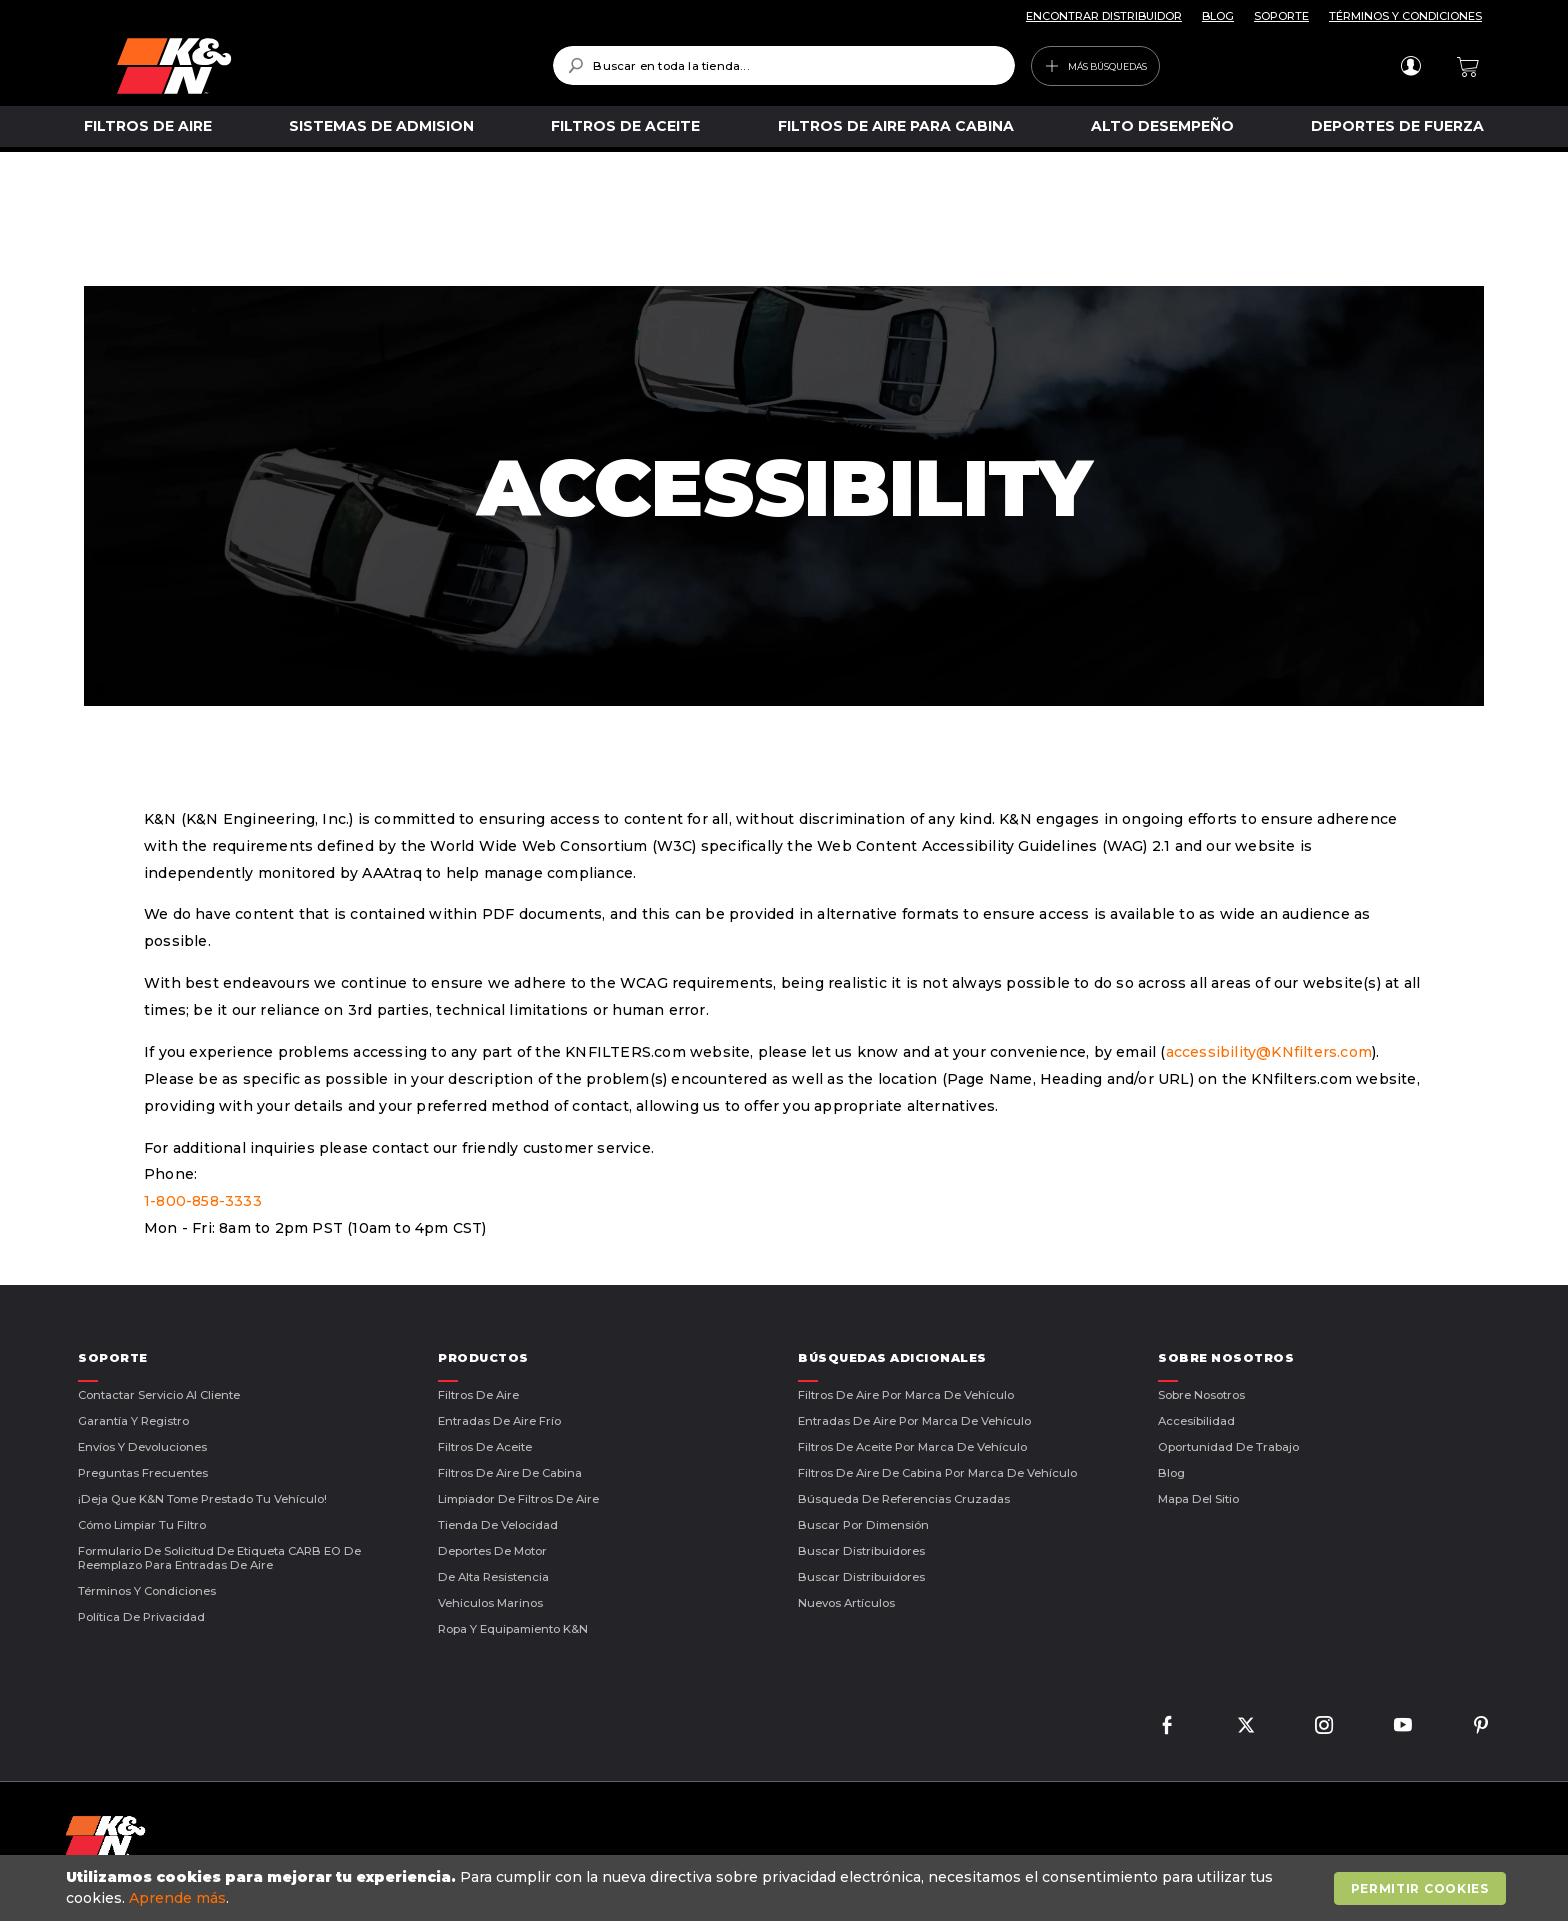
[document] (786, 1888)
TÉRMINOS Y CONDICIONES (1405, 16)
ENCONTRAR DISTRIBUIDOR (1104, 16)
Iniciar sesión (1410, 66)
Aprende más (177, 1898)
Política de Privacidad (141, 1617)
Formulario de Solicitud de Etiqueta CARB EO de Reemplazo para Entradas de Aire (219, 1558)
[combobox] (783, 65)
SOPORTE (1281, 16)
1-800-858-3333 (203, 1201)
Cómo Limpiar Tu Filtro (142, 1525)
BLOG (1218, 16)
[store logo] (320, 66)
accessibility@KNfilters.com (1269, 1052)
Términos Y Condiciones (147, 1591)
